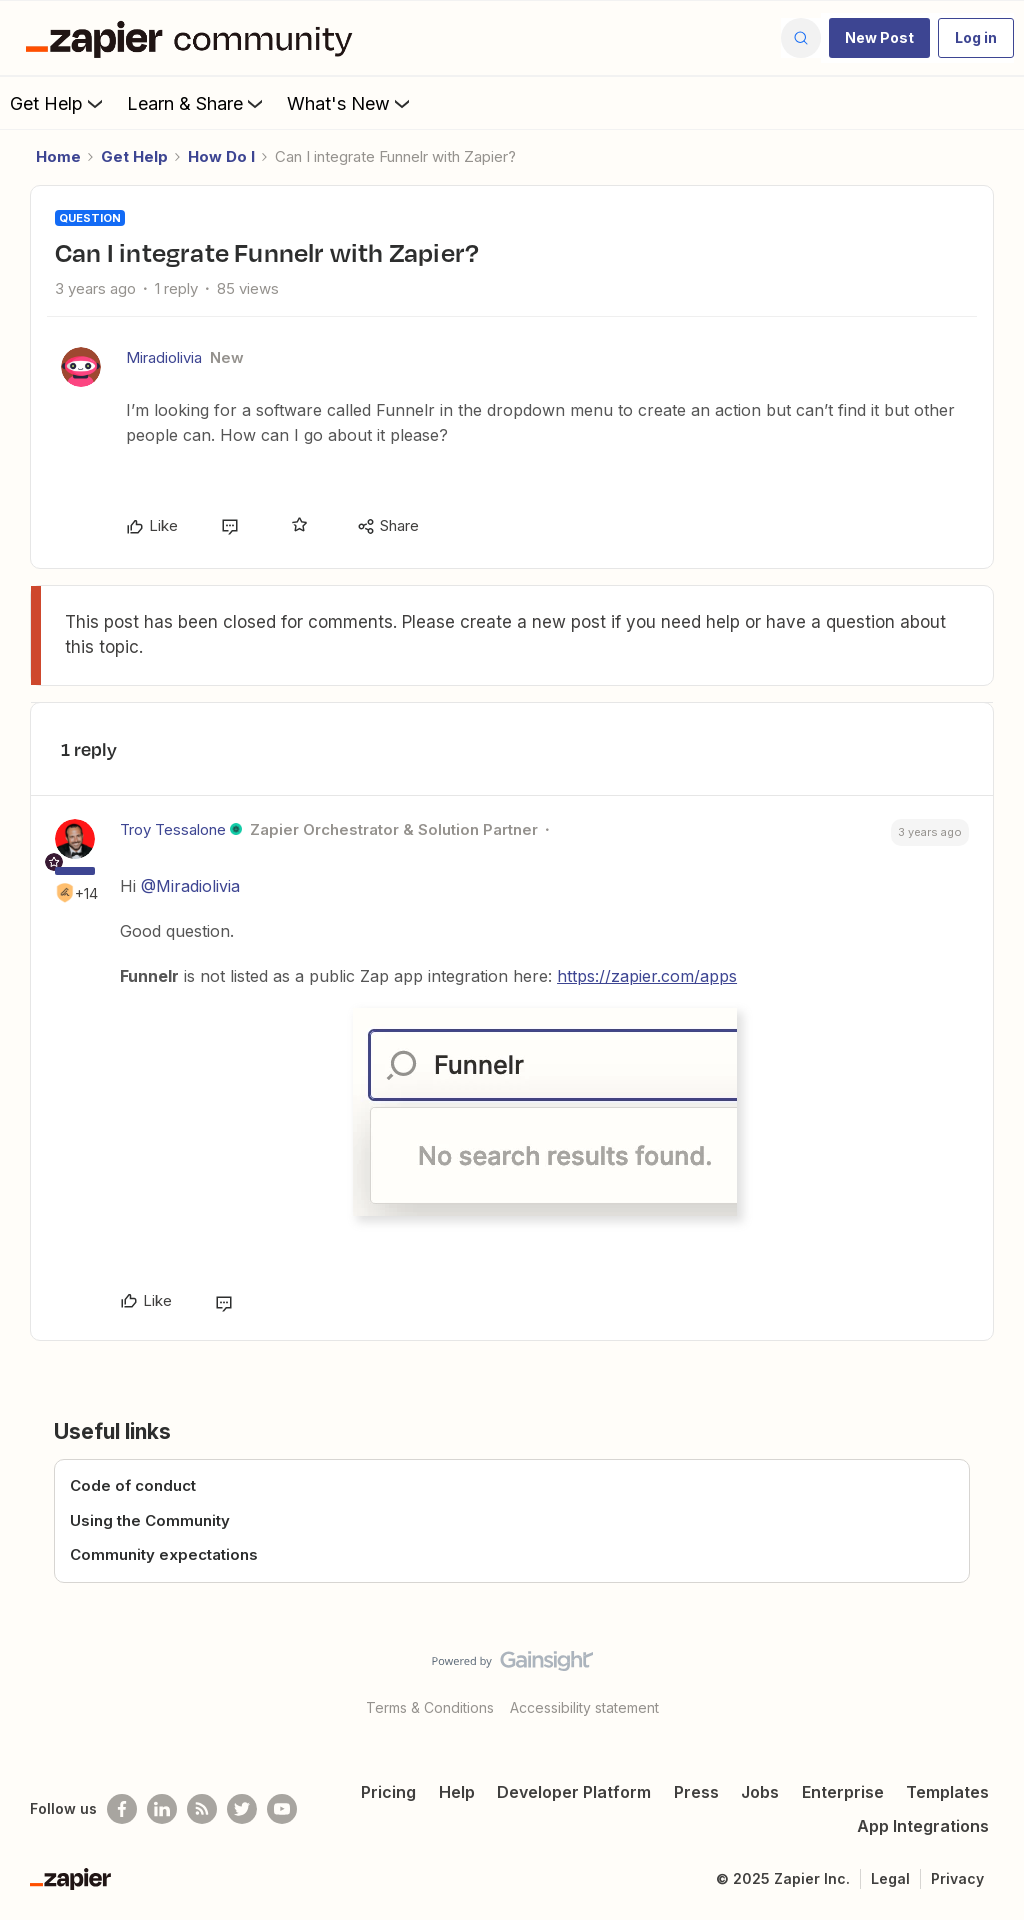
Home (58, 156)
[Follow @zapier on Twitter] (242, 1809)
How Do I (221, 156)
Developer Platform (574, 1792)
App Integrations (923, 1826)
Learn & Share (197, 103)
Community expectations (164, 1554)
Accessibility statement (584, 1707)
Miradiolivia (164, 357)
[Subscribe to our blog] (202, 1809)
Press (696, 1792)
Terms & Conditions (430, 1707)
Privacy (957, 1878)
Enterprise (843, 1792)
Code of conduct (133, 1485)
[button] (879, 38)
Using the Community (150, 1520)
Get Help (58, 103)
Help (457, 1792)
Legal (890, 1878)
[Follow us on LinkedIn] (162, 1809)
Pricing (388, 1792)
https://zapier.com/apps (647, 976)
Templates (947, 1792)
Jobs (760, 1792)
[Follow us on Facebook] (122, 1809)
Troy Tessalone (173, 829)
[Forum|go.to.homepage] (194, 38)
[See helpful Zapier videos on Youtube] (282, 1809)
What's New (350, 103)
